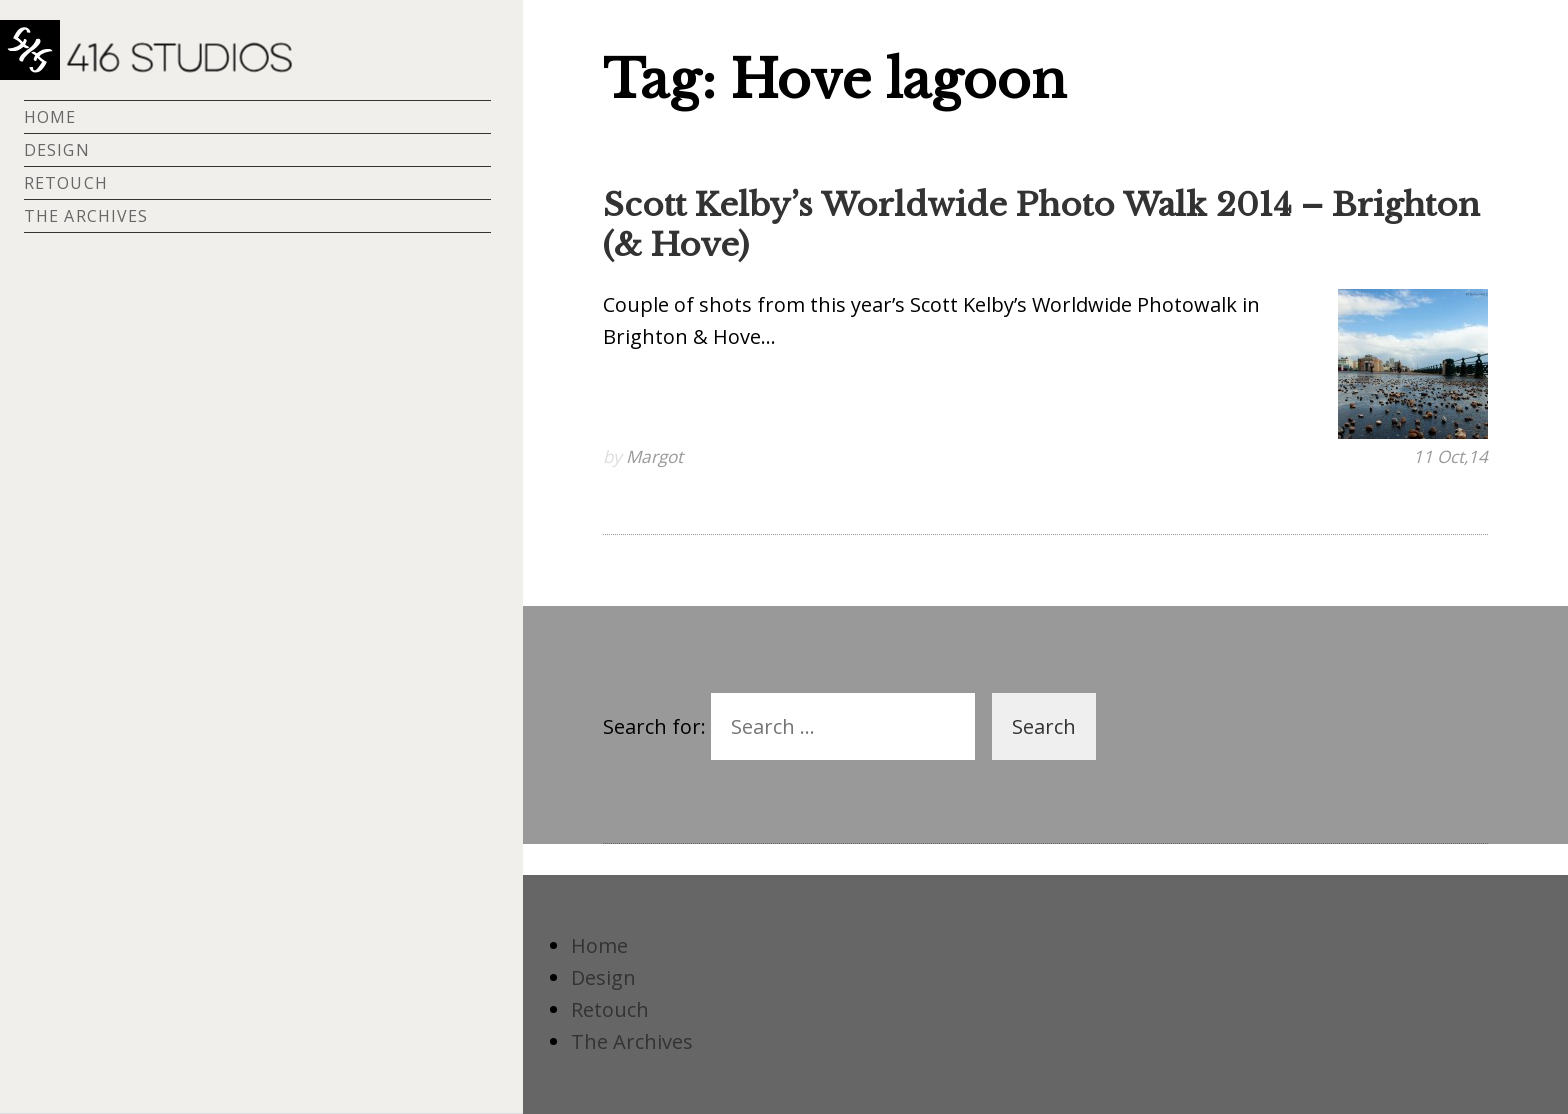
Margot (654, 456)
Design (57, 150)
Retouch (66, 183)
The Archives (86, 216)
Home (50, 117)
